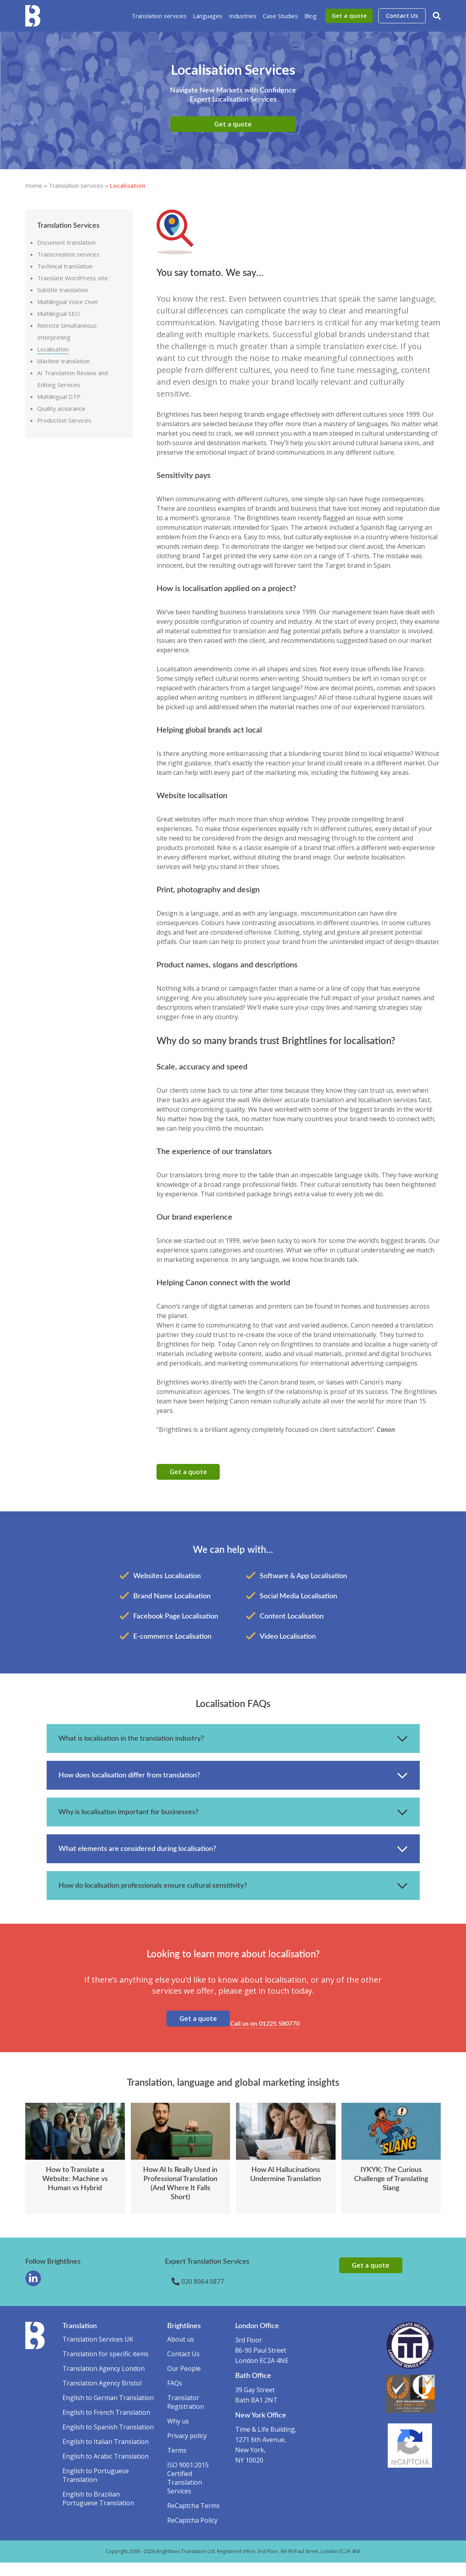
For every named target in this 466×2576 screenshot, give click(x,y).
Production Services (64, 420)
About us (180, 2352)
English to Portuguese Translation (95, 2488)
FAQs (174, 2396)
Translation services (159, 16)
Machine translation (63, 361)
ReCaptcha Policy (192, 2533)
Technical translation (64, 266)
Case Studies (280, 16)
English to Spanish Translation (108, 2440)
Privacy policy (187, 2449)
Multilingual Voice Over (67, 302)
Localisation (53, 349)
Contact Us (402, 15)
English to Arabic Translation (105, 2469)
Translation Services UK (97, 2352)
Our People (184, 2382)
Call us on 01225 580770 (269, 2033)
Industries (243, 16)
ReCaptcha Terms (193, 2519)
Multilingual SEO (58, 313)
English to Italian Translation (105, 2455)
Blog (310, 16)
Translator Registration (185, 2415)
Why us (178, 2434)
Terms (177, 2463)
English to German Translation (108, 2411)
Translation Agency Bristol (101, 2396)
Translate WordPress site (72, 278)
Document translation (66, 242)
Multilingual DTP (59, 396)
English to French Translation (106, 2425)
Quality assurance (61, 408)
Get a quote (349, 15)
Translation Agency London (103, 2382)
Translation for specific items (105, 2367)
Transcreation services (68, 254)
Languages (208, 16)
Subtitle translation (62, 290)
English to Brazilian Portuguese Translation (98, 2512)
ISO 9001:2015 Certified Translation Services (188, 2491)
